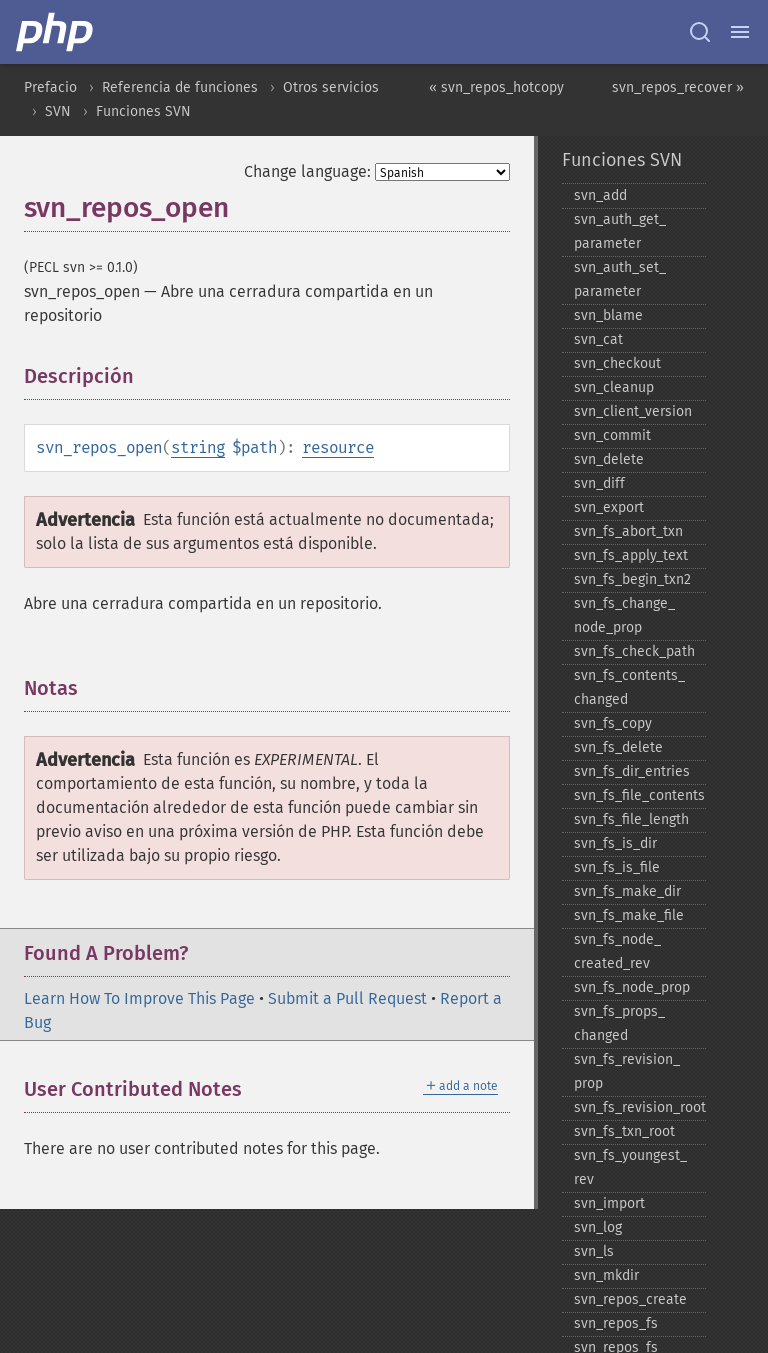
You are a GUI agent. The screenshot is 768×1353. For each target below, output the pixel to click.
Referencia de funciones (180, 87)
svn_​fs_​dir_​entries (632, 771)
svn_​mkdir (606, 1275)
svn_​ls (594, 1251)
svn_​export (609, 507)
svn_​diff (599, 483)
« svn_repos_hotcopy (496, 87)
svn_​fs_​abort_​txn (628, 531)
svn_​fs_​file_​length (631, 819)
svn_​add (600, 195)
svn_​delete (609, 459)
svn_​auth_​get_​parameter (620, 231)
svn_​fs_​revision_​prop (627, 1071)
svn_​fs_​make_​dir (627, 891)
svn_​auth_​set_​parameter (620, 279)
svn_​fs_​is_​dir (615, 843)
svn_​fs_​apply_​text (631, 555)
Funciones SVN (143, 111)
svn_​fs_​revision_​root (640, 1107)
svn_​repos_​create (630, 1299)
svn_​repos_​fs (616, 1323)
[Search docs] (700, 32)
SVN (58, 111)
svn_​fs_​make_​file (629, 915)
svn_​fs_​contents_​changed (629, 687)
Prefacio (50, 87)
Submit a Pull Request (347, 998)
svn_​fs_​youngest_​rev (630, 1167)
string (198, 447)
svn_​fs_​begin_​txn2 (632, 579)
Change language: (307, 171)
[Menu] (740, 32)
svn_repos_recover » (678, 87)
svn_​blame (608, 315)
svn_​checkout (617, 363)
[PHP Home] (56, 32)
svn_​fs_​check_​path (634, 651)
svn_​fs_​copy (613, 723)
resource (338, 447)
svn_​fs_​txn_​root (624, 1131)
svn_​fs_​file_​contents (639, 795)
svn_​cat (598, 339)
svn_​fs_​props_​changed (619, 1023)
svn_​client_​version (633, 411)
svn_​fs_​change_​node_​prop (624, 615)
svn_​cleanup (614, 387)
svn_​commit (612, 435)
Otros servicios (331, 87)
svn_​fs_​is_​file (617, 867)
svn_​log (598, 1227)
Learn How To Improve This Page (139, 998)
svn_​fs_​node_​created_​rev (617, 951)
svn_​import (609, 1203)
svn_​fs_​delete (618, 747)
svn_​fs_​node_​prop (632, 987)
